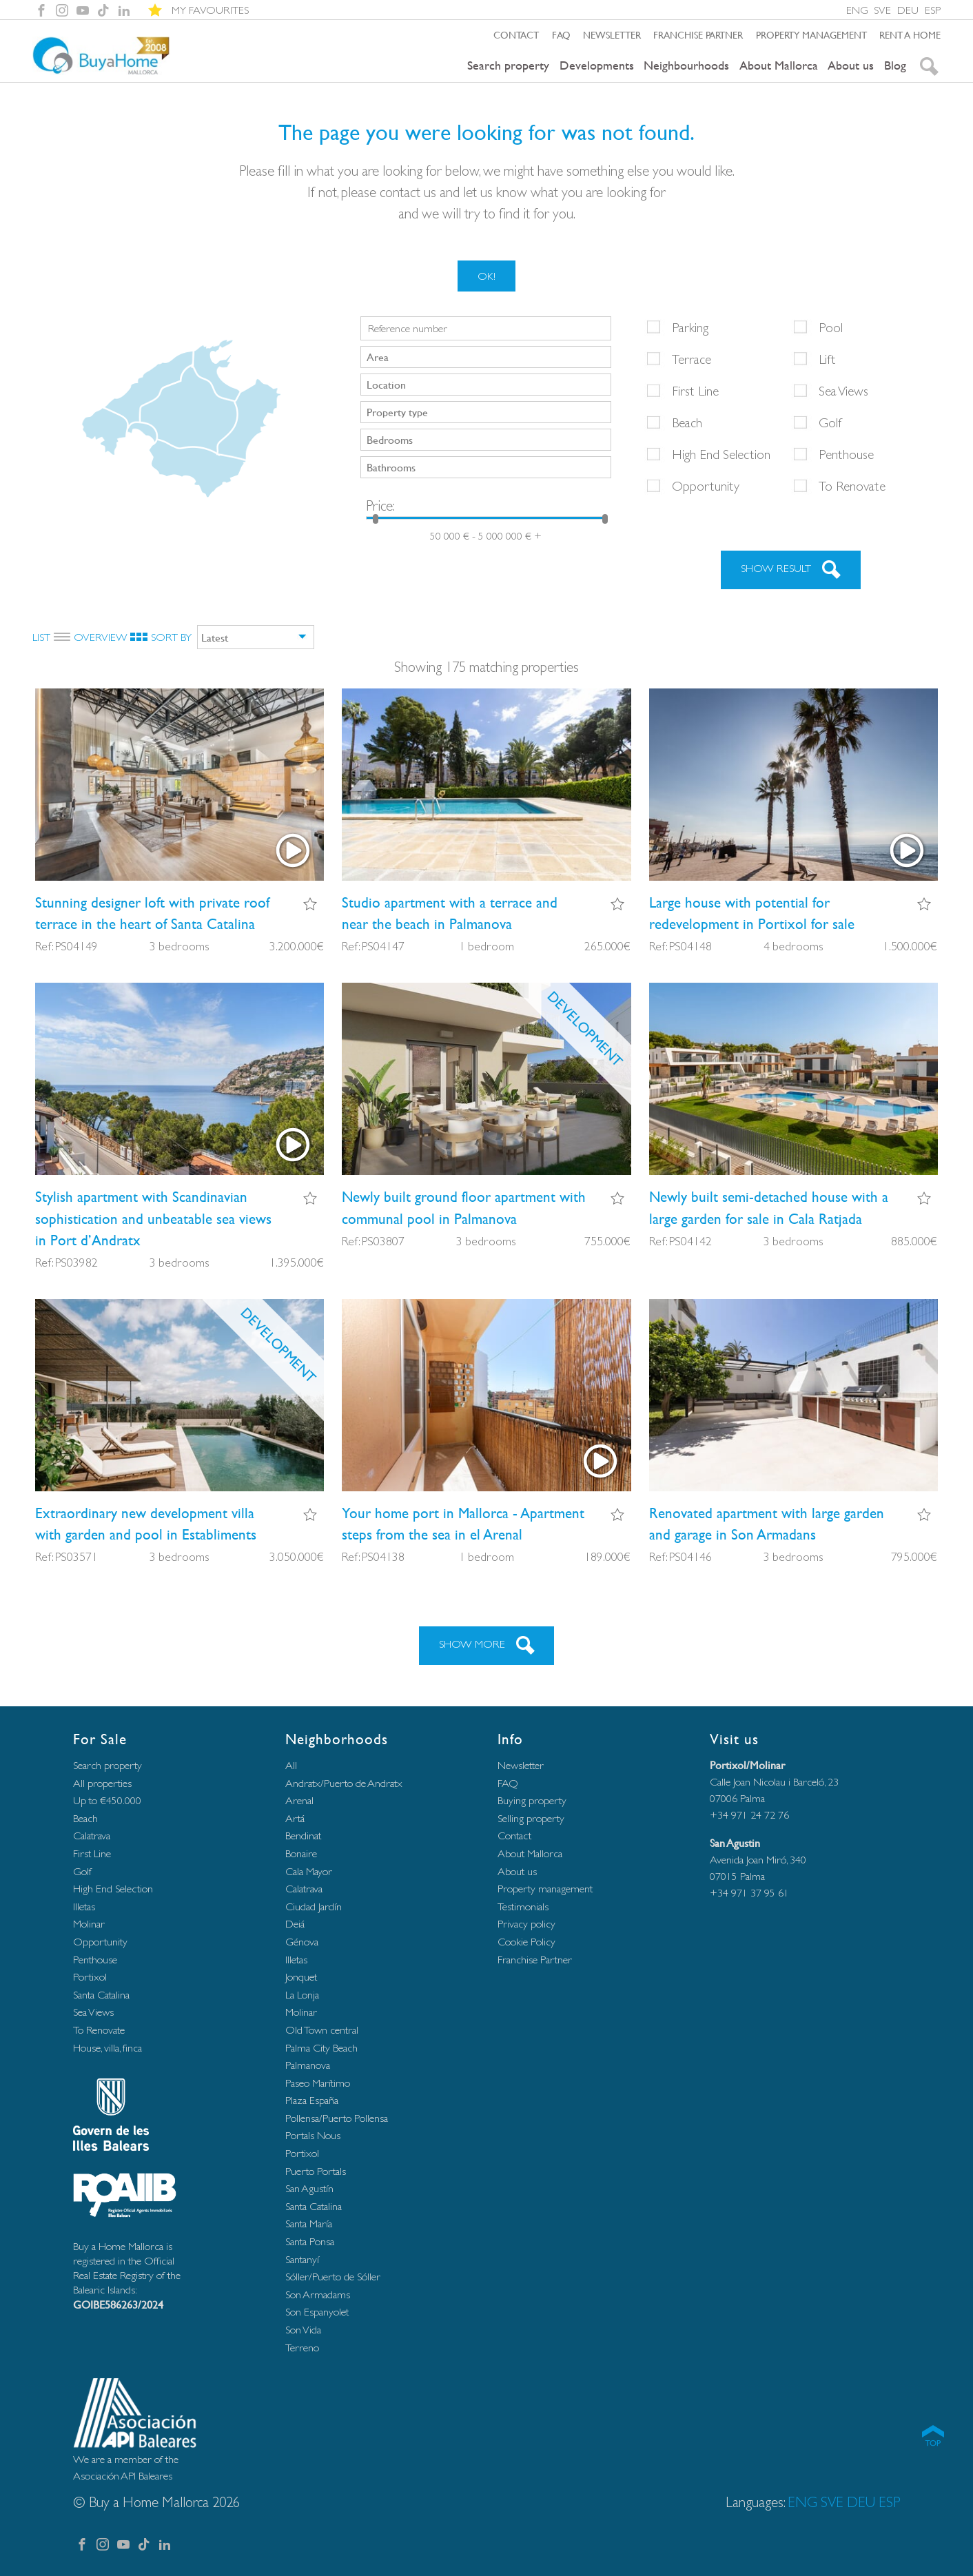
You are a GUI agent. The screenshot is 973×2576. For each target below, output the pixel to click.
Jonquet (301, 1976)
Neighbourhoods (686, 65)
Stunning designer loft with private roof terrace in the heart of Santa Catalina (152, 913)
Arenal (299, 1800)
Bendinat (303, 1835)
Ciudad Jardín (313, 1906)
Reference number (407, 328)
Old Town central (321, 2029)
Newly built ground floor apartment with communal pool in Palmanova (464, 1207)
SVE (882, 10)
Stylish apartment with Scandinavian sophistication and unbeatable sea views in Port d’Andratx (153, 1218)
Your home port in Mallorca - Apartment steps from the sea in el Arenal (463, 1523)
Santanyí (302, 2259)
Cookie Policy (526, 1941)
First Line (695, 390)
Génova (301, 1941)
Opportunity (705, 485)
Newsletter (612, 34)
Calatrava (91, 1835)
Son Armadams (317, 2294)
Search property (508, 65)
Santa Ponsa (309, 2241)
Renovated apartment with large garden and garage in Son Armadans (766, 1523)
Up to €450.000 (107, 1800)
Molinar (89, 1923)
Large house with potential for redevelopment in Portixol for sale (751, 913)
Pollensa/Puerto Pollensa (336, 2118)
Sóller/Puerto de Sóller (332, 2276)
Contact (516, 34)
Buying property (532, 1800)
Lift (827, 359)
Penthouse (846, 454)
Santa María (308, 2223)
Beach (687, 422)
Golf (830, 422)
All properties (102, 1783)
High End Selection (721, 454)
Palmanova (307, 2065)
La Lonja (302, 1994)
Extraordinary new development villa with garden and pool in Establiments (145, 1523)
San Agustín (309, 2188)
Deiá (295, 1923)
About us (851, 65)
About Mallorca (778, 65)
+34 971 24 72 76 (749, 1814)
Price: (380, 505)
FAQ (561, 34)
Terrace (691, 359)
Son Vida (303, 2329)
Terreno (302, 2347)
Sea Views (843, 390)
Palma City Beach (321, 2047)
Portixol (90, 1976)
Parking (690, 327)
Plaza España (311, 2100)
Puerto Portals (315, 2171)
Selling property (531, 1818)
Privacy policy (526, 1923)
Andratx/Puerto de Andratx (343, 1783)
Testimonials (523, 1906)
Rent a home (910, 34)
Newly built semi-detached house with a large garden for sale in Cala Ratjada (768, 1207)
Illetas (84, 1906)
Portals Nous (312, 2135)
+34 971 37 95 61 (749, 1892)
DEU (908, 10)
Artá (295, 1818)
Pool (831, 327)
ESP (933, 10)
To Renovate (852, 485)
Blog (895, 65)
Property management (811, 34)
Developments (597, 65)
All (291, 1765)
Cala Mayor (308, 1871)
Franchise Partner (698, 34)
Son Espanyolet (317, 2311)
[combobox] (485, 357)
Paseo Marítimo (317, 2082)
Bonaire (301, 1853)
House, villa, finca (107, 2047)
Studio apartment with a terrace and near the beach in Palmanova (449, 913)
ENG (857, 10)
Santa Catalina (101, 1994)
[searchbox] (487, 356)
